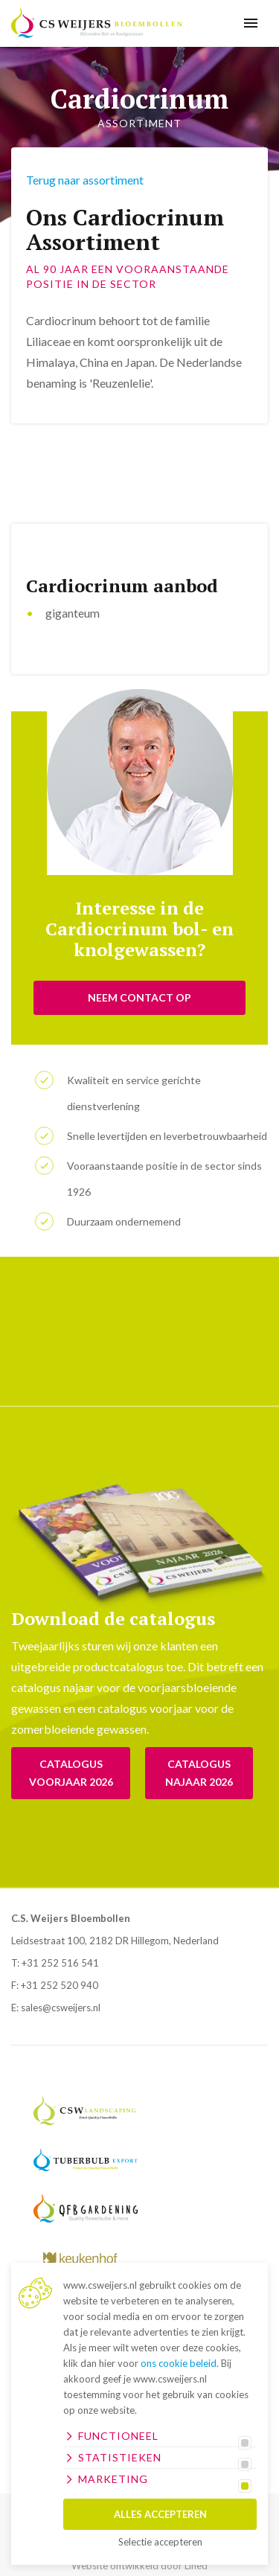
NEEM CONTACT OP (139, 997)
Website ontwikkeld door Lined (139, 2566)
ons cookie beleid (179, 2363)
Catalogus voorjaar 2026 (71, 1773)
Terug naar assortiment (85, 180)
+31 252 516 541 (60, 1963)
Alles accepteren (160, 2514)
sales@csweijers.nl (60, 2007)
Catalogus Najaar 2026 (199, 1773)
